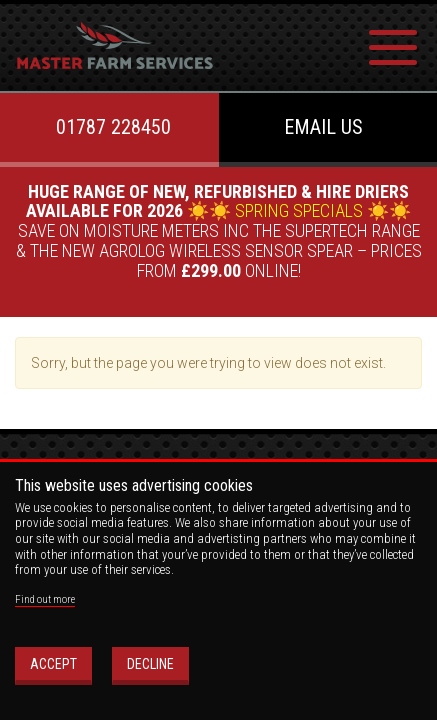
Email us (323, 127)
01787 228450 (113, 127)
